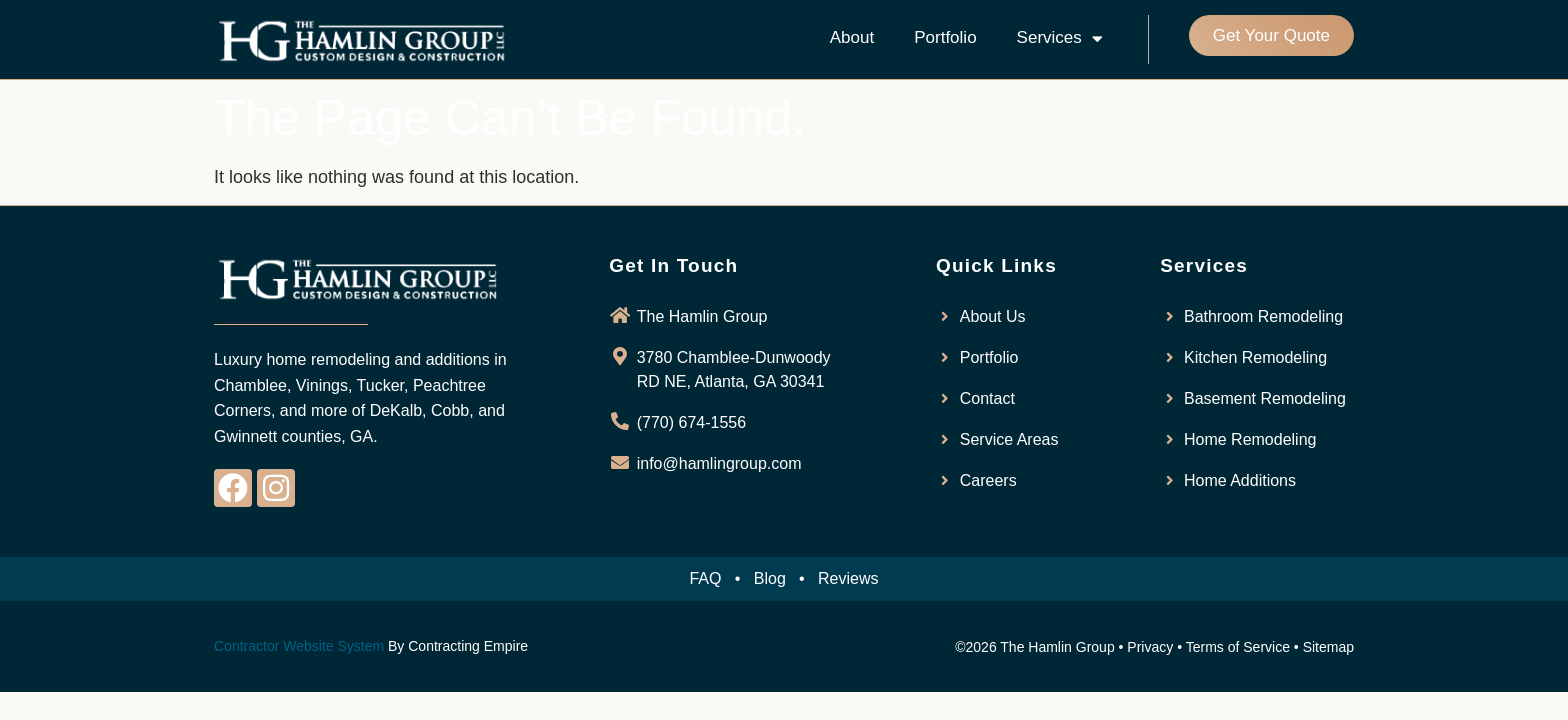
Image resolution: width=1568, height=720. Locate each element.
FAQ (705, 578)
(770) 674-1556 (691, 422)
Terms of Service (1238, 647)
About (852, 37)
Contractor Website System (299, 646)
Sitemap (1328, 647)
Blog (770, 578)
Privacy (1150, 647)
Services (1060, 38)
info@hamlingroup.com (719, 463)
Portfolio (945, 37)
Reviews (848, 578)
